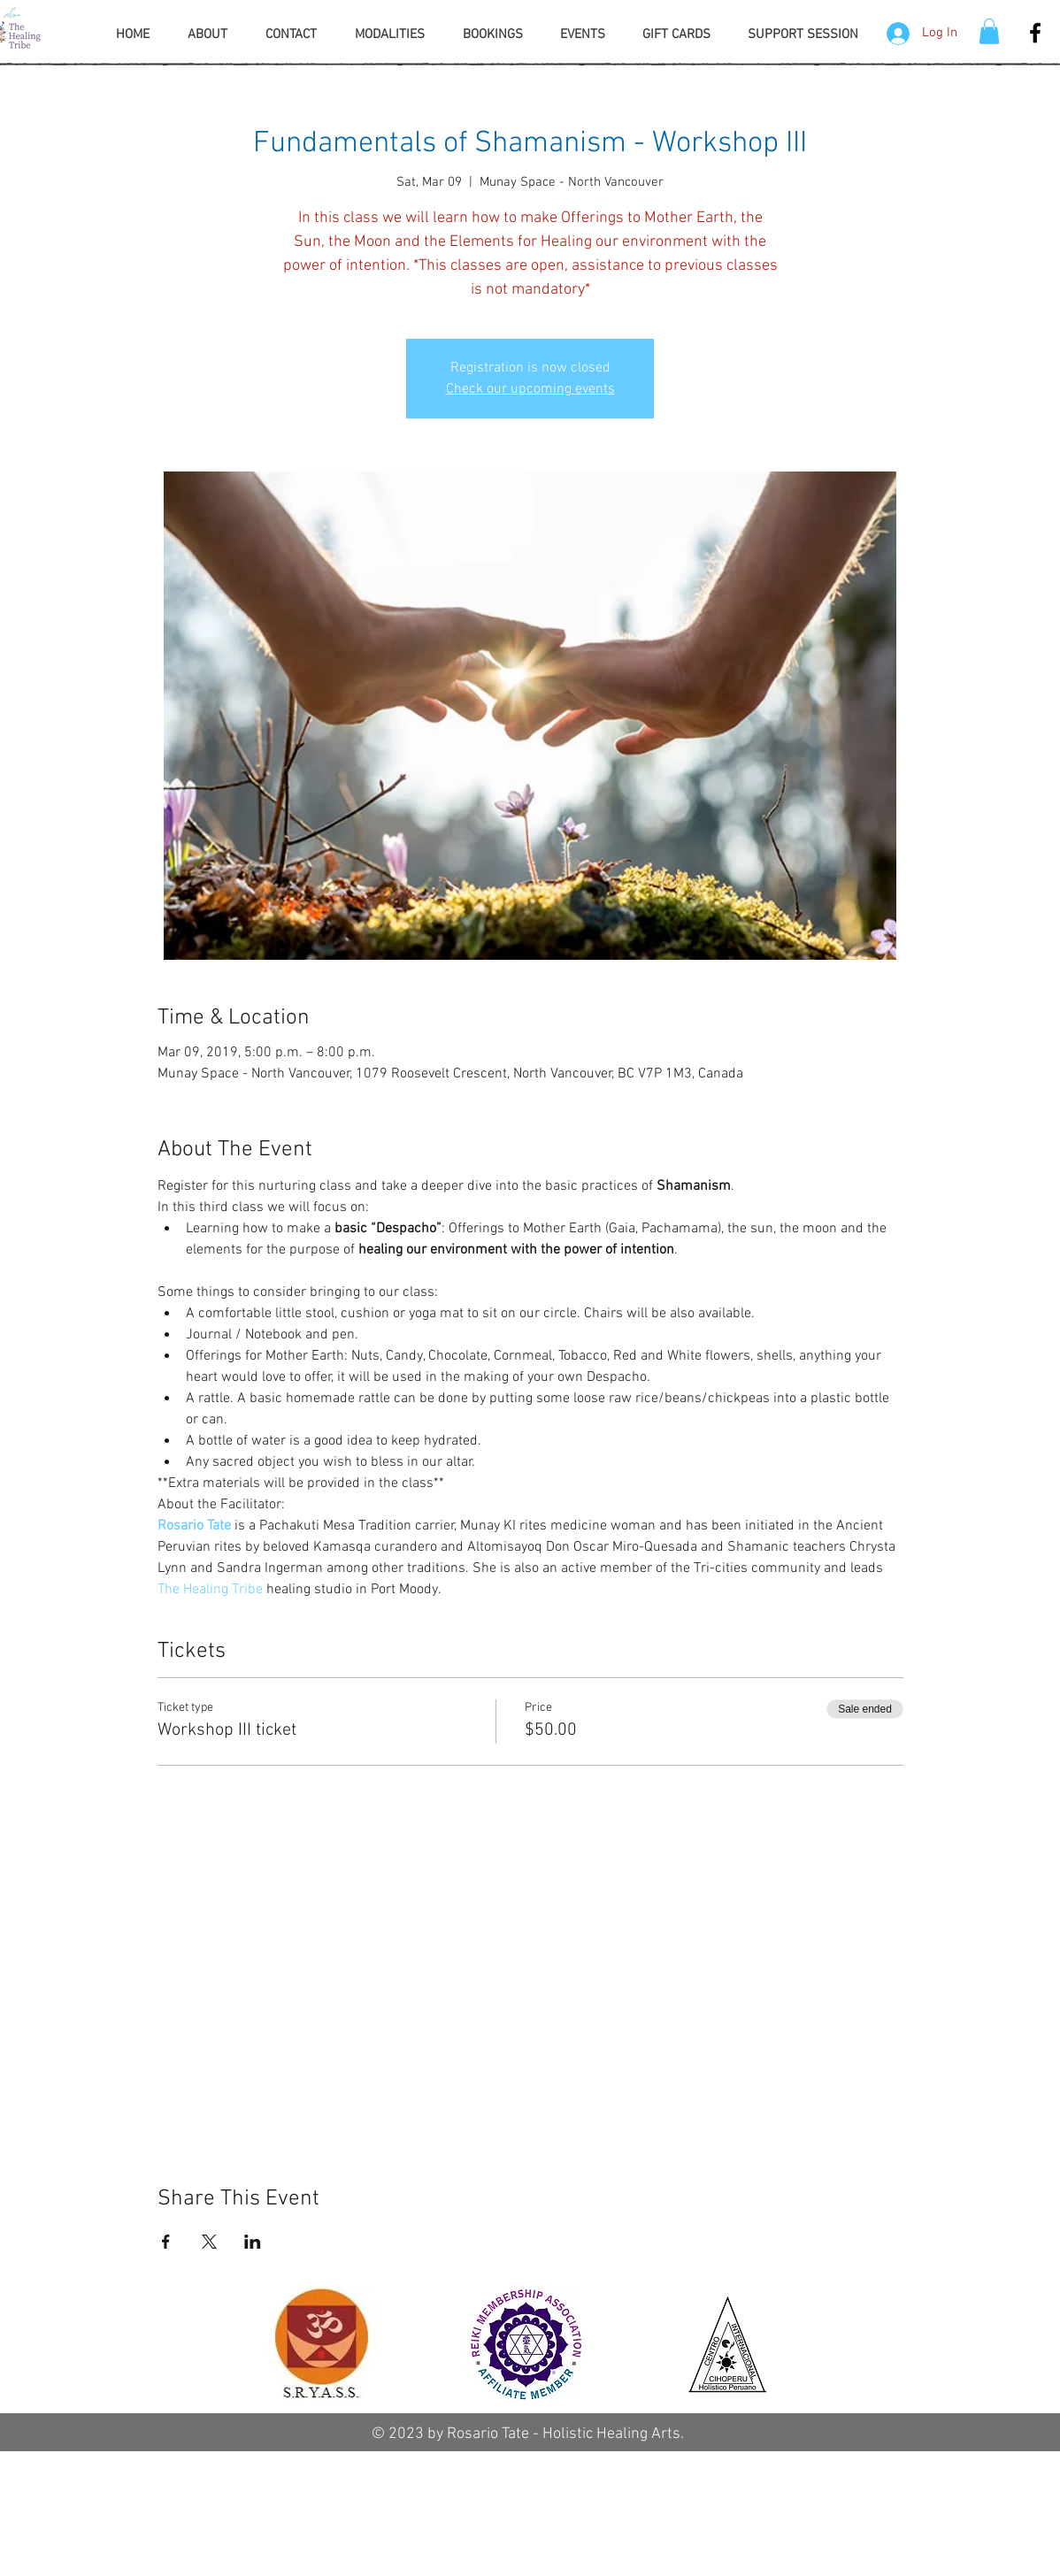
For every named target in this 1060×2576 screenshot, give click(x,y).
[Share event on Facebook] (165, 2242)
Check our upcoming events (530, 389)
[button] (989, 31)
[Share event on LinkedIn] (252, 2242)
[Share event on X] (209, 2242)
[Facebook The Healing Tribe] (1035, 32)
